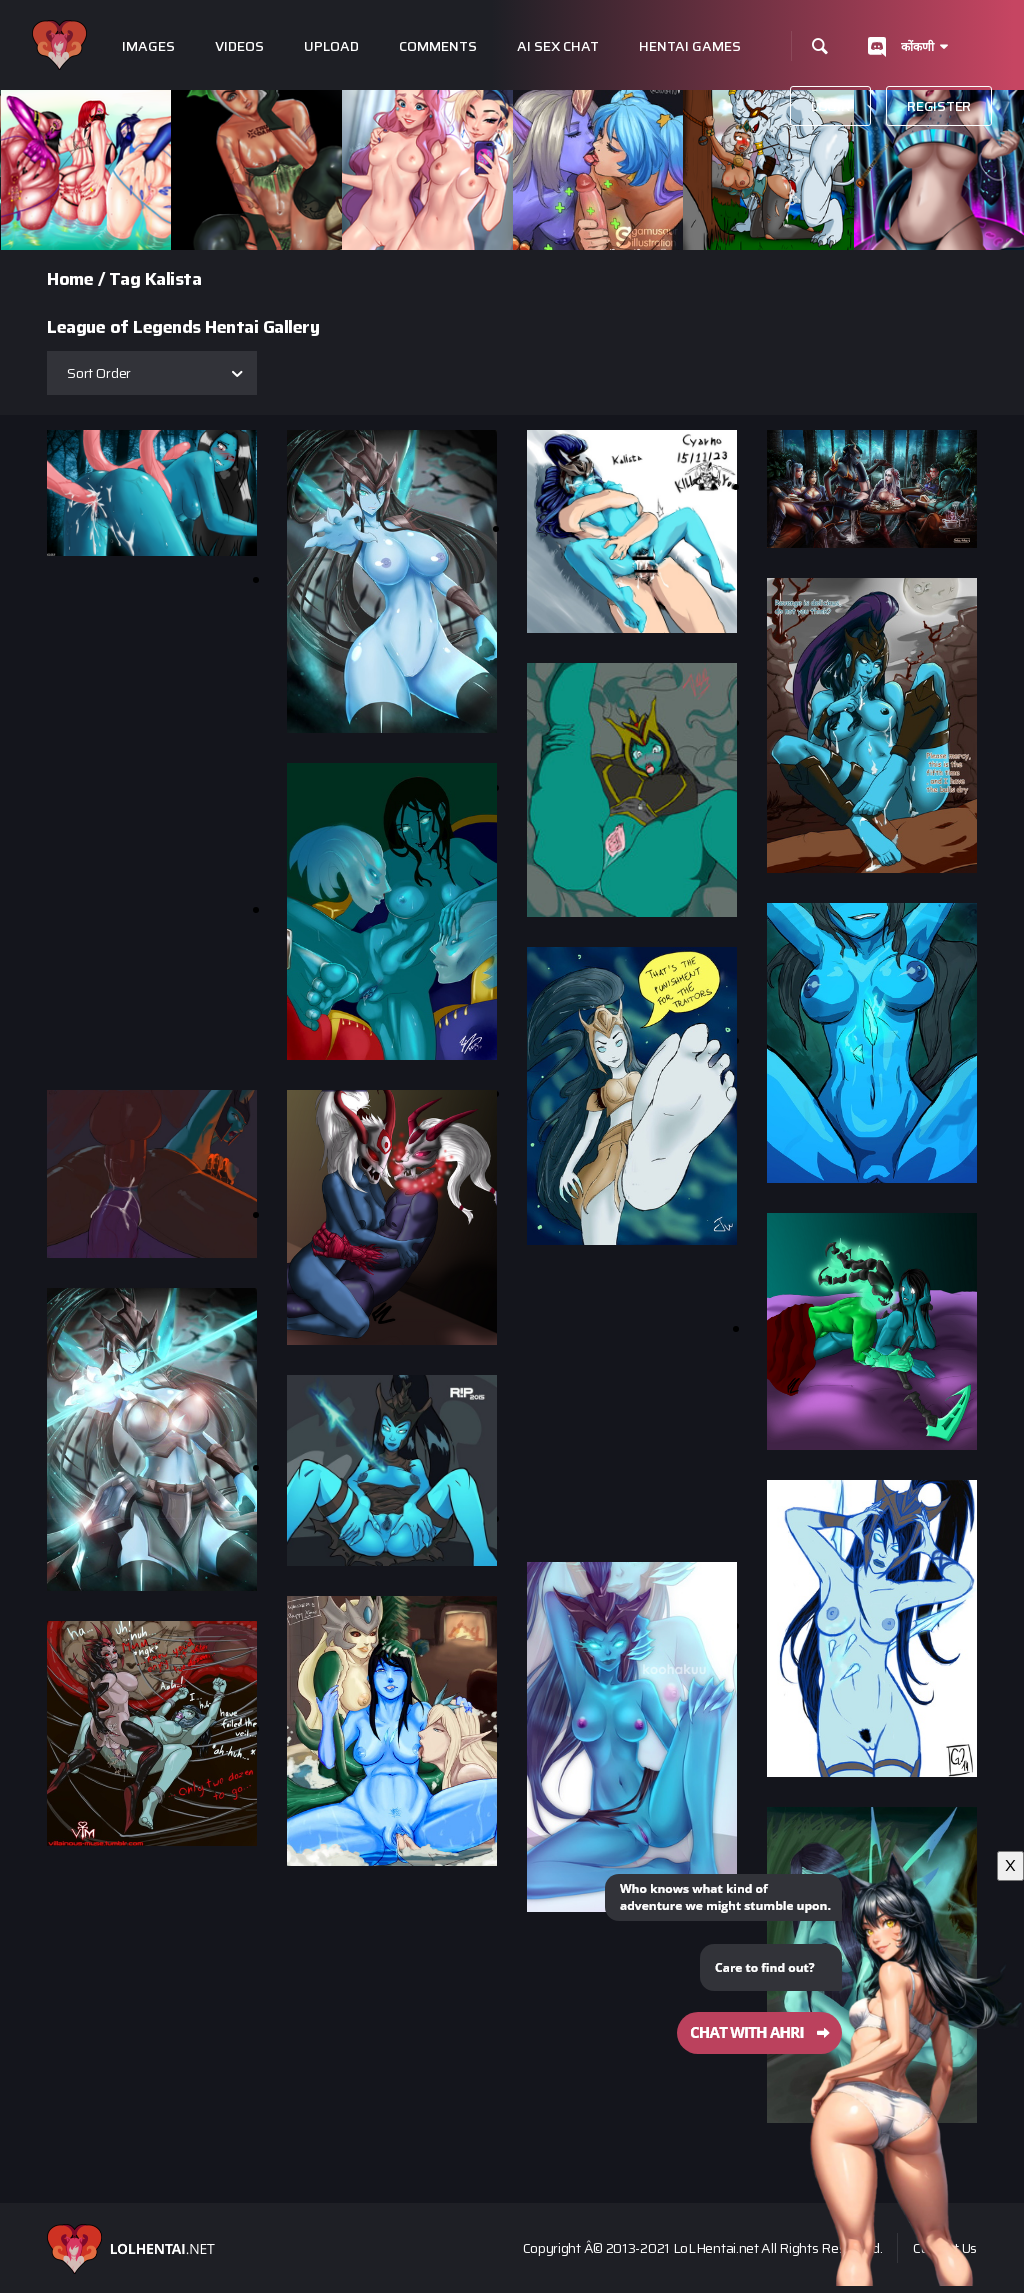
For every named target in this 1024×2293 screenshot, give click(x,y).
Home (70, 279)
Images (148, 46)
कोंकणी (917, 46)
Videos (239, 46)
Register (939, 106)
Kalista (173, 279)
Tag (125, 279)
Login (831, 106)
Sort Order (99, 373)
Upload (331, 46)
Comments (438, 46)
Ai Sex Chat (558, 46)
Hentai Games (690, 46)
